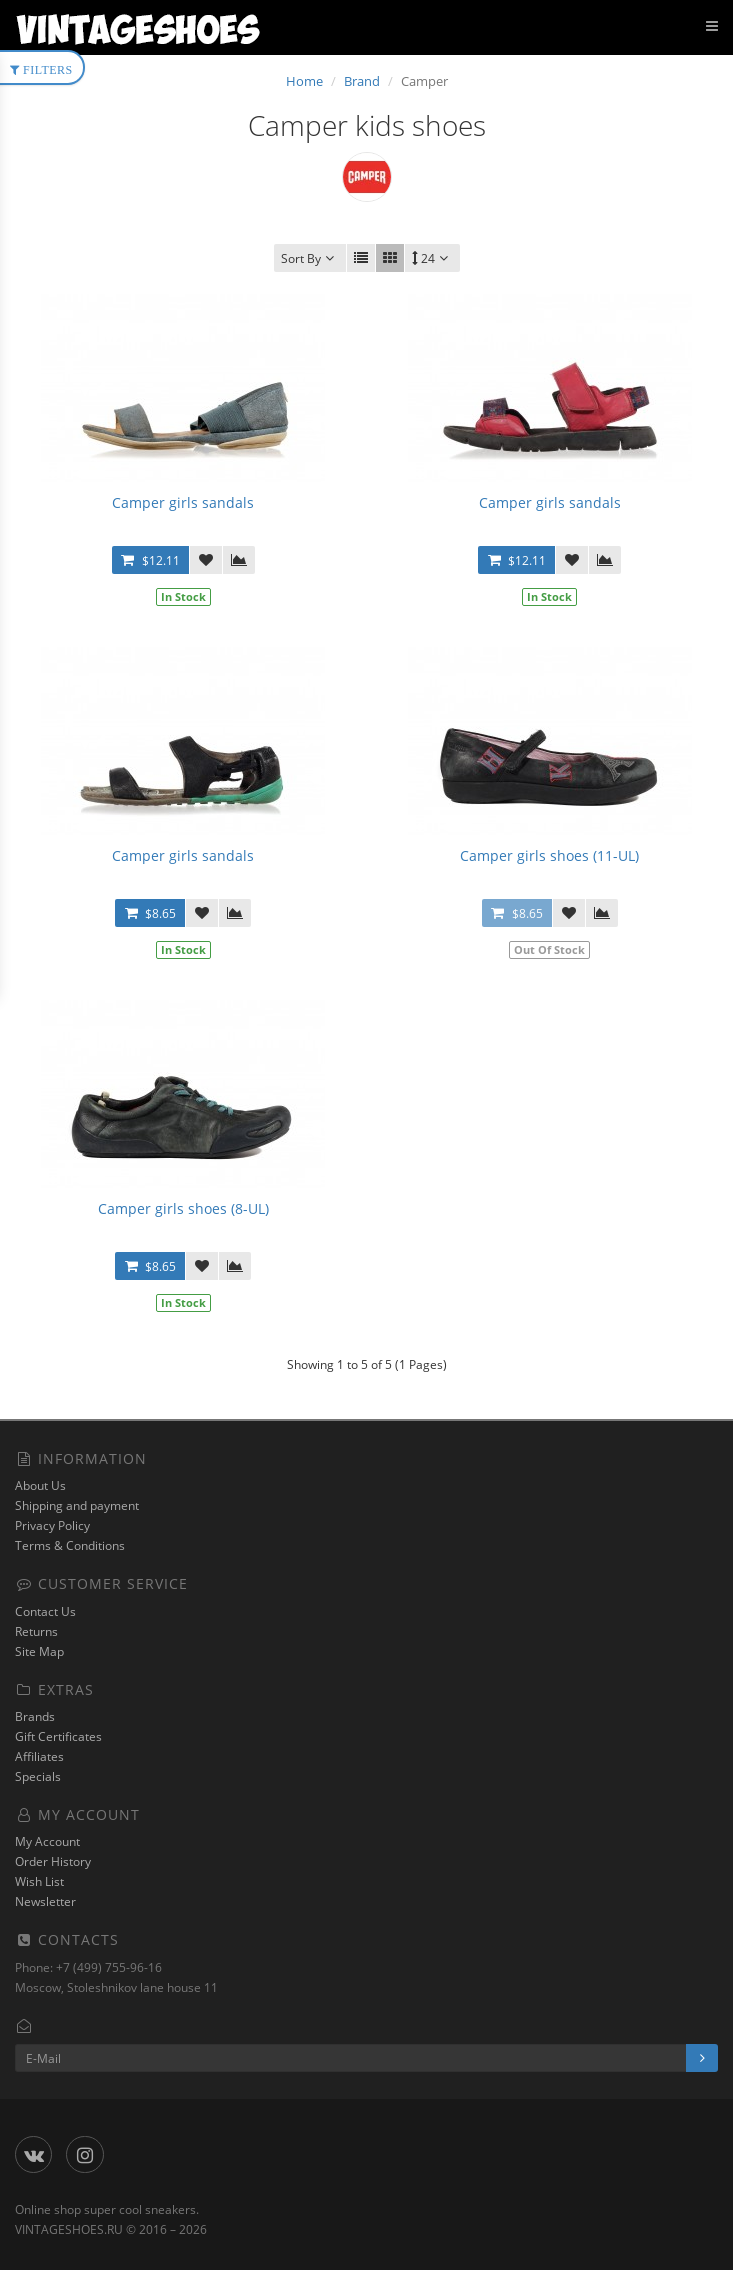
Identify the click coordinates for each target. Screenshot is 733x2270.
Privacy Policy (52, 1525)
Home (304, 81)
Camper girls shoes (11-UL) (549, 855)
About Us (40, 1485)
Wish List (39, 1881)
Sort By (310, 258)
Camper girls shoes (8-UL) (183, 1208)
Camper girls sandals (183, 502)
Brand (362, 81)
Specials (38, 1776)
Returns (36, 1631)
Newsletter (45, 1901)
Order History (53, 1861)
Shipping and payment (77, 1505)
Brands (35, 1716)
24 (432, 258)
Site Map (39, 1651)
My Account (47, 1841)
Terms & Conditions (70, 1545)
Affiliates (39, 1756)
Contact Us (45, 1611)
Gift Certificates (58, 1736)
